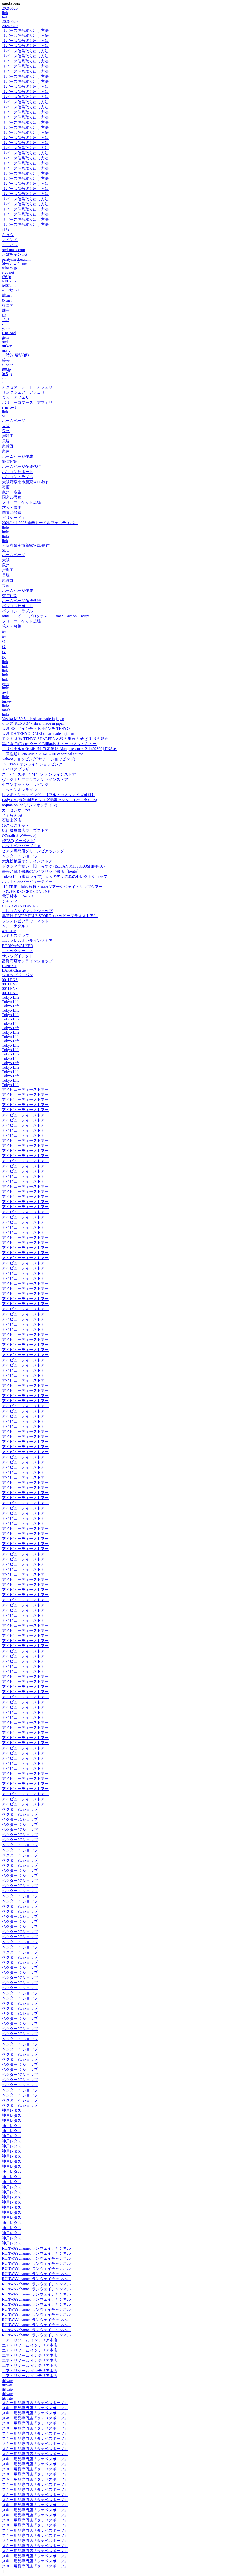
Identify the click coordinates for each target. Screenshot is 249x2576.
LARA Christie (14, 970)
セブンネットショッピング (25, 784)
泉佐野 (8, 446)
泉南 (6, 451)
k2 (4, 315)
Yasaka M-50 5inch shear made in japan (33, 719)
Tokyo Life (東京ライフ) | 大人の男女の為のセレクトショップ (54, 876)
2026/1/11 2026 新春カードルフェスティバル (40, 523)
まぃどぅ (10, 245)
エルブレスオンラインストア (27, 941)
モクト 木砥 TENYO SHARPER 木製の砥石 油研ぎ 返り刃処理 (55, 739)
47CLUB (9, 931)
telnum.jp (9, 268)
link (5, 13)
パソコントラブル (17, 477)
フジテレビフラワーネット (25, 921)
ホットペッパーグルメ (21, 846)
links (5, 528)
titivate (7, 2381)
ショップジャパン (17, 975)
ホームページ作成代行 (21, 467)
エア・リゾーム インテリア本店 (29, 2340)
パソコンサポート (17, 472)
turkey (7, 346)
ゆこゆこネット (15, 825)
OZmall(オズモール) (19, 836)
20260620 (10, 8)
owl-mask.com (13, 250)
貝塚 (6, 441)
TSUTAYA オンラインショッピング (32, 764)
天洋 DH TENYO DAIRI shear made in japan (38, 733)
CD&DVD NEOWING (20, 906)
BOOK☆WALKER (17, 946)
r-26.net (8, 272)
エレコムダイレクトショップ (27, 911)
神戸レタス (11, 2110)
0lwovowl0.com (14, 264)
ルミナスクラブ (15, 935)
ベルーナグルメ (15, 926)
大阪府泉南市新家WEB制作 (26, 482)
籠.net (7, 295)
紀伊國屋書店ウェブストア (25, 830)
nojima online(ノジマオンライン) (29, 805)
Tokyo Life (10, 997)
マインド (10, 240)
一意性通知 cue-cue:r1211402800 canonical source (42, 754)
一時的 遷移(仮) (15, 355)
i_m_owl (9, 333)
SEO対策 (9, 461)
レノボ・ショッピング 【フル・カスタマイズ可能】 (48, 795)
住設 (6, 230)
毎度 (6, 487)
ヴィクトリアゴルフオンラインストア (35, 779)
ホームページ (13, 421)
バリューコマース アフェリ (27, 402)
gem (5, 337)
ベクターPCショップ (20, 856)
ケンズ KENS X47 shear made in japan (33, 723)
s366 (5, 324)
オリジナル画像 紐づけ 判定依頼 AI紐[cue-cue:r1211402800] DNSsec (59, 749)
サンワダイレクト (17, 956)
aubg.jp (8, 365)
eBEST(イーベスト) (18, 841)
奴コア (8, 305)
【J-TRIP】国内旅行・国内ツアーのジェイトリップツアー (52, 887)
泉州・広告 (11, 492)
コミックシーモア (17, 951)
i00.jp (6, 369)
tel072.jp (9, 281)
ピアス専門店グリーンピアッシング (33, 851)
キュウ (8, 235)
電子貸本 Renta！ (18, 896)
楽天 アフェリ (15, 397)
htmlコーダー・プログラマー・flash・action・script (45, 616)
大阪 (6, 426)
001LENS (10, 980)
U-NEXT (9, 966)
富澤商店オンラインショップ (27, 961)
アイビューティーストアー (25, 1089)
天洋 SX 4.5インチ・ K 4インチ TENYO (36, 728)
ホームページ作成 (17, 456)
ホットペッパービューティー (27, 881)
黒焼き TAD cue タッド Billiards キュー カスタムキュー (49, 744)
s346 (5, 320)
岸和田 (8, 436)
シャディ (10, 901)
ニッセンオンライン (19, 790)
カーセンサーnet (16, 810)
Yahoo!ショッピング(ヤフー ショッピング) (38, 759)
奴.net (7, 300)
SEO (5, 416)
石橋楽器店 (11, 820)
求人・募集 (11, 507)
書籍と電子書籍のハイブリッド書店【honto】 (41, 871)
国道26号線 (11, 497)
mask (6, 350)
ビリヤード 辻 (14, 518)
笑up (6, 360)
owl (5, 342)
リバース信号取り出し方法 (25, 30)
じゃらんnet (12, 815)
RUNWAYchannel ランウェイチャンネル (36, 2248)
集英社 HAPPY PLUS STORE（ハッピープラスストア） (50, 916)
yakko (6, 328)
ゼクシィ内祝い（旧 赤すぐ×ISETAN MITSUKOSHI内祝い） (55, 866)
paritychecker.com (16, 259)
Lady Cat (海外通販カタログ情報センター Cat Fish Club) (49, 800)
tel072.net (10, 285)
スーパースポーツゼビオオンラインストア (39, 774)
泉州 (6, 431)
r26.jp (6, 277)
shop (5, 378)
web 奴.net (10, 290)
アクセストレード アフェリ (27, 387)
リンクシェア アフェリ (23, 392)
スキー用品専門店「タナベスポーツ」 (35, 2403)
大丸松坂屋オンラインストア (27, 861)
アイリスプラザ (15, 769)
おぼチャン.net (14, 254)
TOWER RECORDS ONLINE (26, 891)
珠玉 (6, 310)
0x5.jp (7, 374)
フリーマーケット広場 (21, 502)
